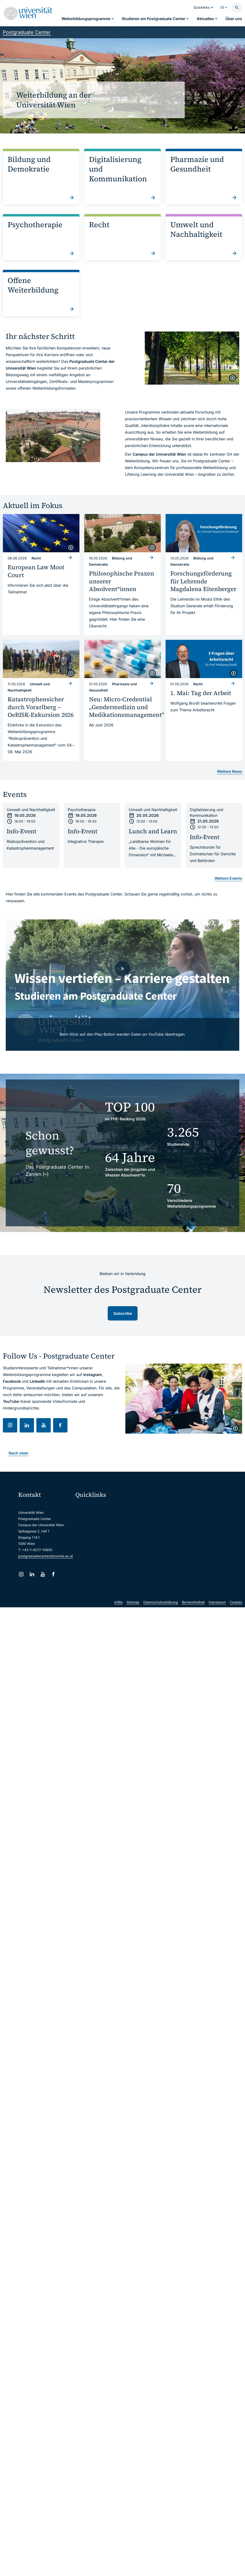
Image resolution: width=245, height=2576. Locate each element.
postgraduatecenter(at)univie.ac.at (45, 1556)
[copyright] (232, 378)
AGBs (118, 1611)
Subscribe (122, 1313)
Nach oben (18, 1453)
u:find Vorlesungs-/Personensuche (102, 1536)
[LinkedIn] (32, 1574)
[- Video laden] (122, 985)
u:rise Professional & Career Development (102, 1577)
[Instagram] (21, 1574)
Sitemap (133, 1611)
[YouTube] (43, 1574)
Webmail (85, 1516)
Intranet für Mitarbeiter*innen (101, 1546)
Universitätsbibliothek (95, 1556)
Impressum (217, 1611)
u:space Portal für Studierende (102, 1526)
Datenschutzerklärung (160, 1611)
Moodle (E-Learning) (94, 1506)
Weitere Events (228, 878)
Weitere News (229, 771)
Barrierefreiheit (193, 1611)
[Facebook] (53, 1574)
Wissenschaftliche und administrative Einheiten (102, 1566)
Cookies (236, 1611)
